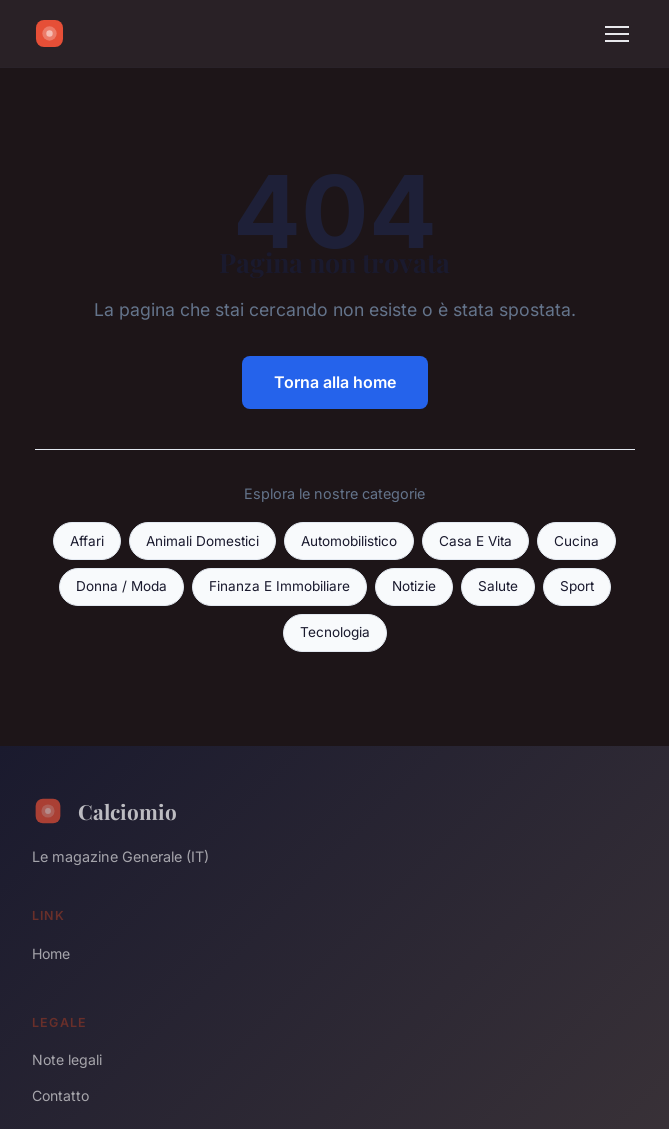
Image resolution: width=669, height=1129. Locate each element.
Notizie (414, 586)
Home (51, 953)
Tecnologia (335, 632)
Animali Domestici (202, 541)
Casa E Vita (475, 541)
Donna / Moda (121, 586)
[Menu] (617, 34)
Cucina (576, 541)
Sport (577, 586)
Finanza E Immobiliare (279, 586)
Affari (87, 541)
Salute (498, 586)
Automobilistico (349, 541)
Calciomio (104, 811)
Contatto (60, 1095)
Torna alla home (335, 382)
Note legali (67, 1059)
